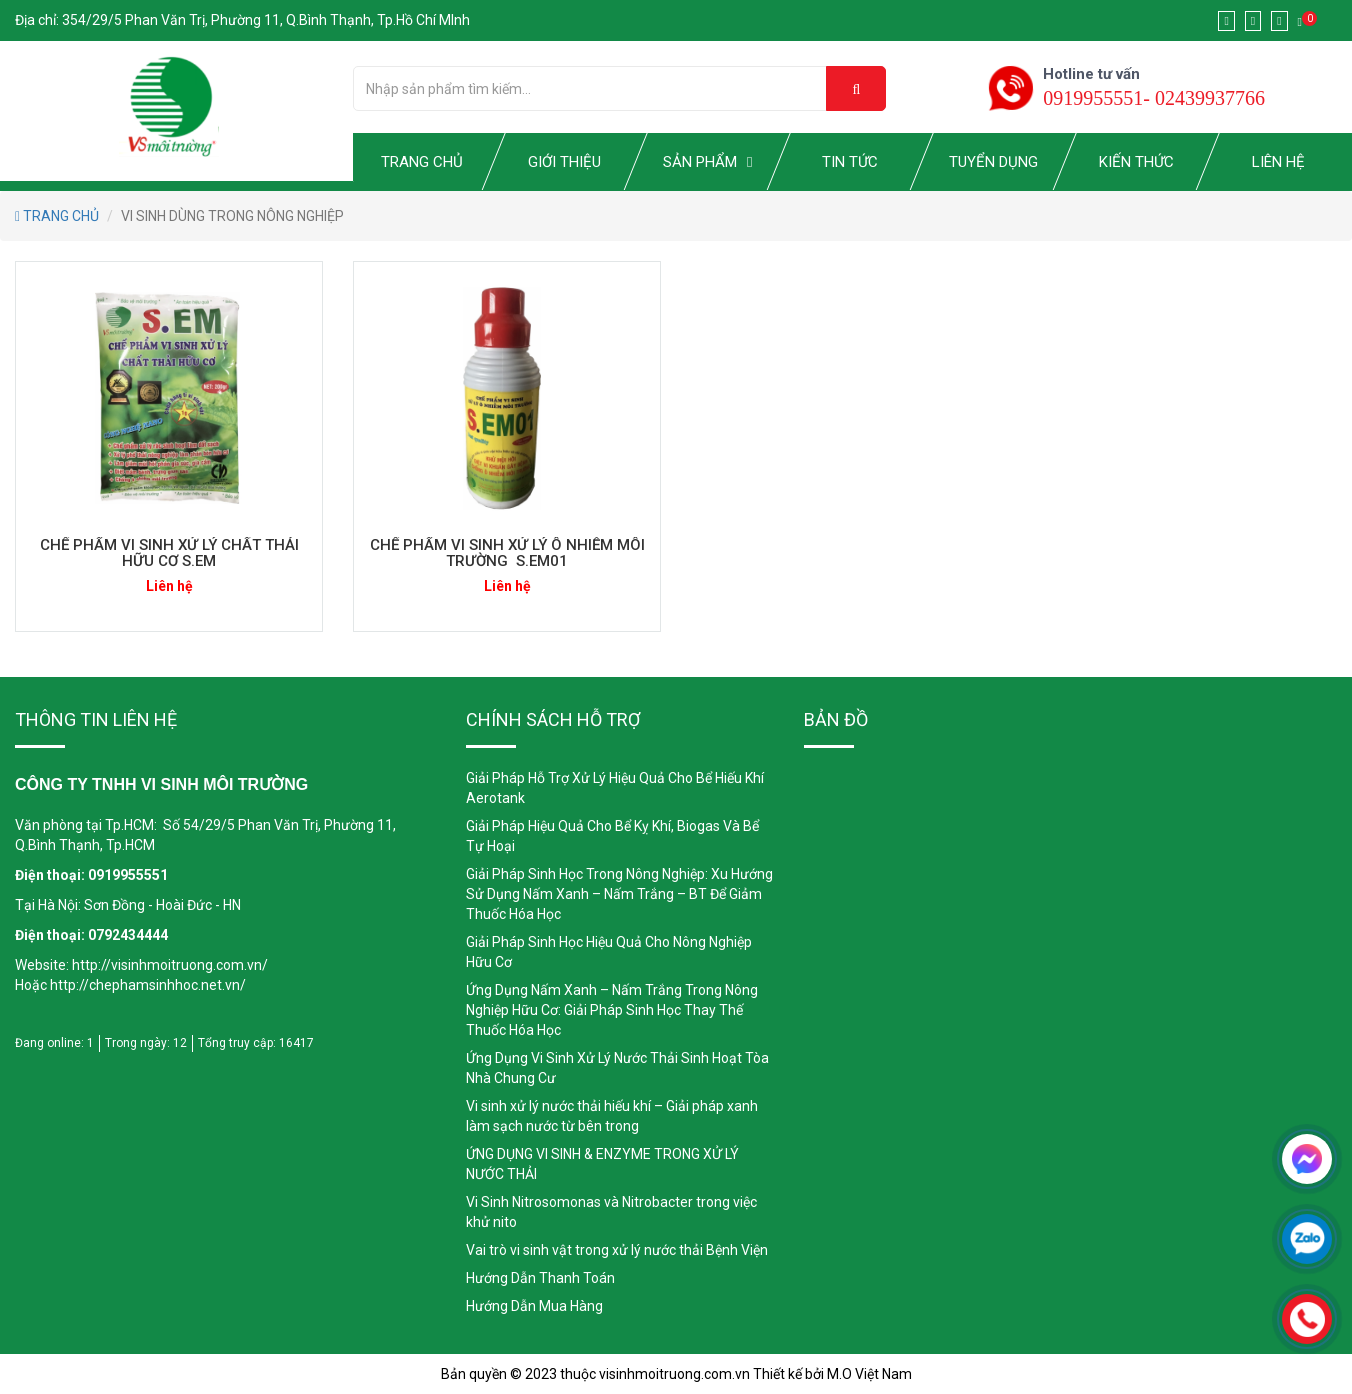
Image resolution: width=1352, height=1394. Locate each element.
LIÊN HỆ (1278, 162)
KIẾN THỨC (1135, 162)
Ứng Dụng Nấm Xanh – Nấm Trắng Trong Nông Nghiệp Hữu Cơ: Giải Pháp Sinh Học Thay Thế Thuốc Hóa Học (612, 1010)
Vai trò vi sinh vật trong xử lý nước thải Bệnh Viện (617, 1250)
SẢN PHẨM (700, 162)
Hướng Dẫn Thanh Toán (540, 1278)
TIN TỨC (850, 162)
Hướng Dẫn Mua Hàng (534, 1306)
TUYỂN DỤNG (993, 162)
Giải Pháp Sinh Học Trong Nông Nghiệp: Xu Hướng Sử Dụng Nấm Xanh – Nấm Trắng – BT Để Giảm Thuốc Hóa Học (619, 894)
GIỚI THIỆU (564, 162)
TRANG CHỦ (422, 162)
